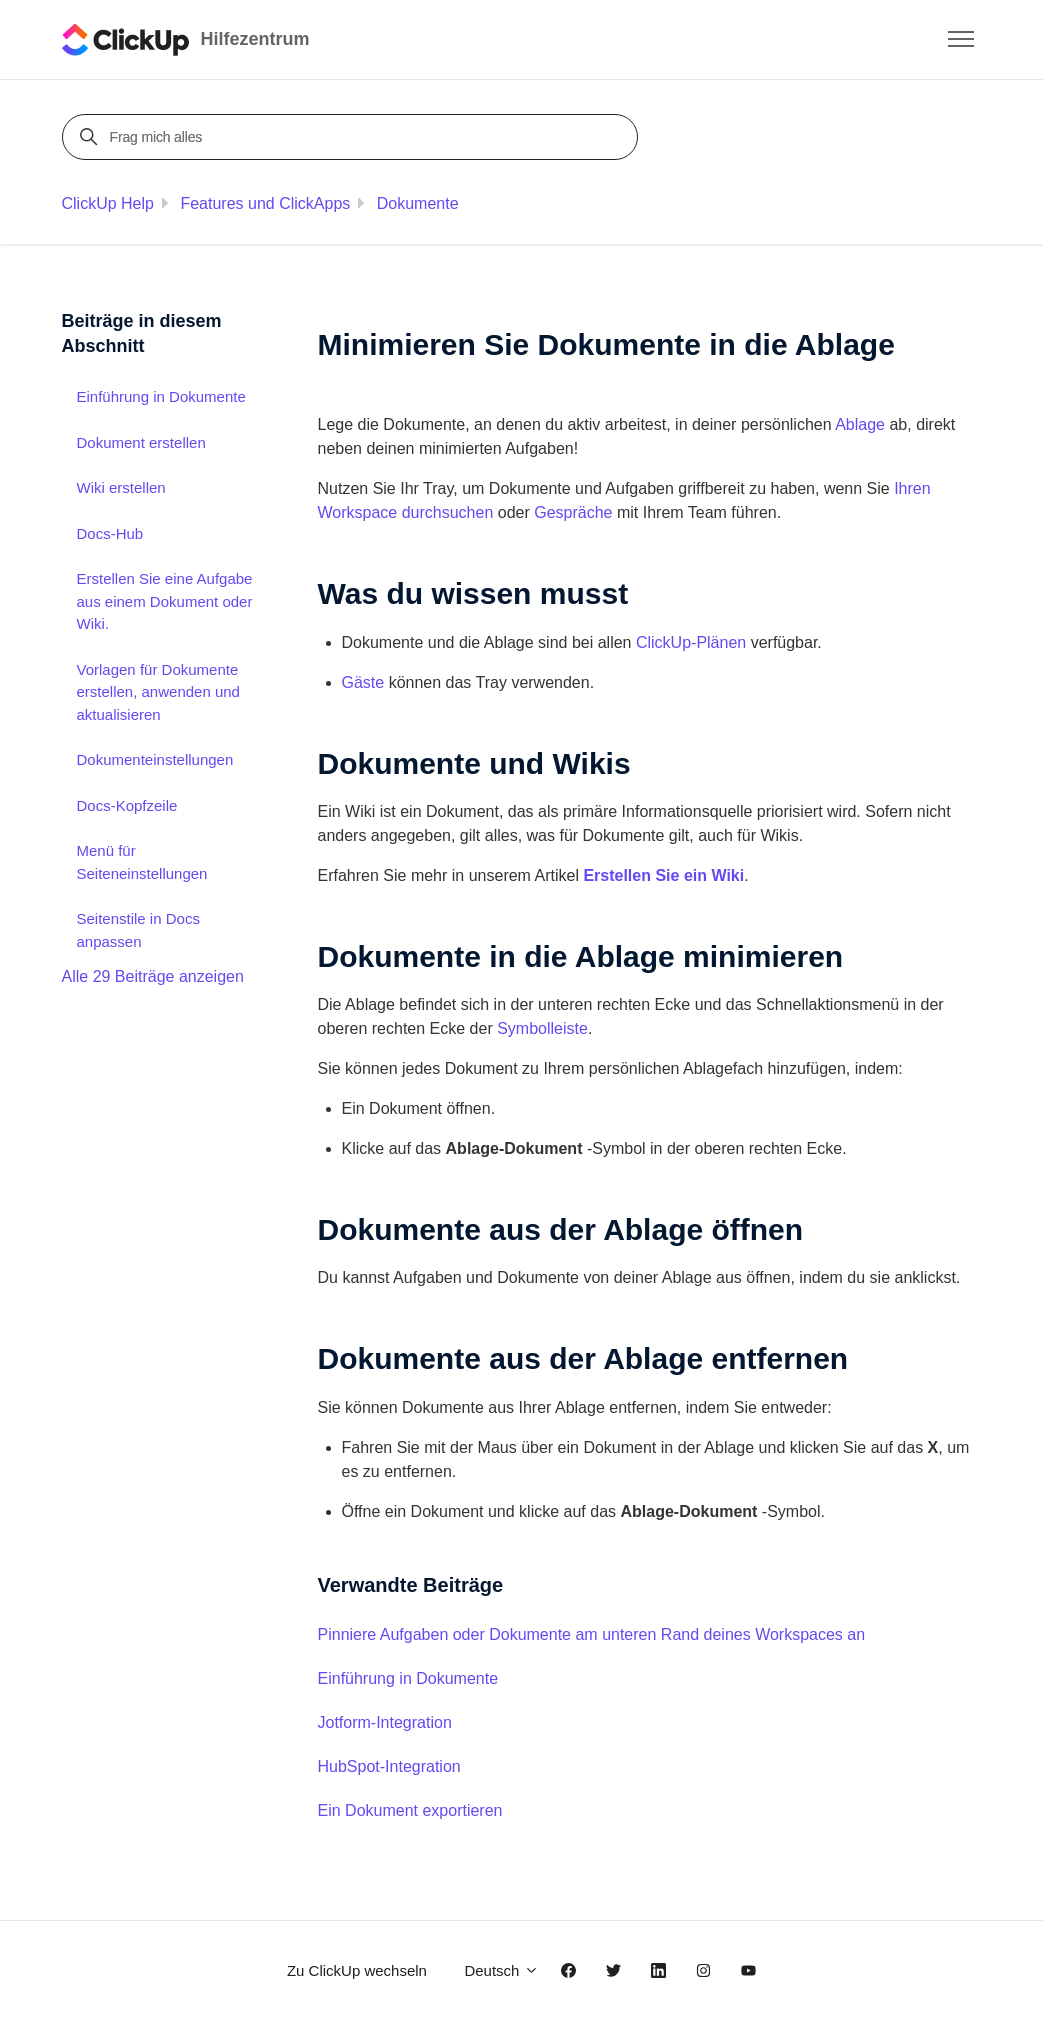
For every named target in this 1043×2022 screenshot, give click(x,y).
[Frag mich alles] (353, 137)
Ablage (860, 424)
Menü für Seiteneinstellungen (142, 862)
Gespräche (573, 512)
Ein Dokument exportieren (410, 1810)
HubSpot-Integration (389, 1766)
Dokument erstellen (141, 442)
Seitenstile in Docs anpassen (138, 930)
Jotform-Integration (385, 1722)
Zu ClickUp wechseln (357, 1970)
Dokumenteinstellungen (155, 759)
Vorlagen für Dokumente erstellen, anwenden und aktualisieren (158, 692)
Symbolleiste (542, 1028)
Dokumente (418, 203)
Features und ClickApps (265, 203)
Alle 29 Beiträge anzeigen (153, 976)
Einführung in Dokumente (408, 1678)
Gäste (363, 682)
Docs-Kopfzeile (127, 805)
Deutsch (501, 1970)
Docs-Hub (110, 533)
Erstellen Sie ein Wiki (663, 875)
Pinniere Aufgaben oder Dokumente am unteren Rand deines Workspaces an (592, 1634)
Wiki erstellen (121, 487)
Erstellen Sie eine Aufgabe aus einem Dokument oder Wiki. (165, 601)
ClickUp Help (108, 203)
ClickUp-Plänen (691, 642)
